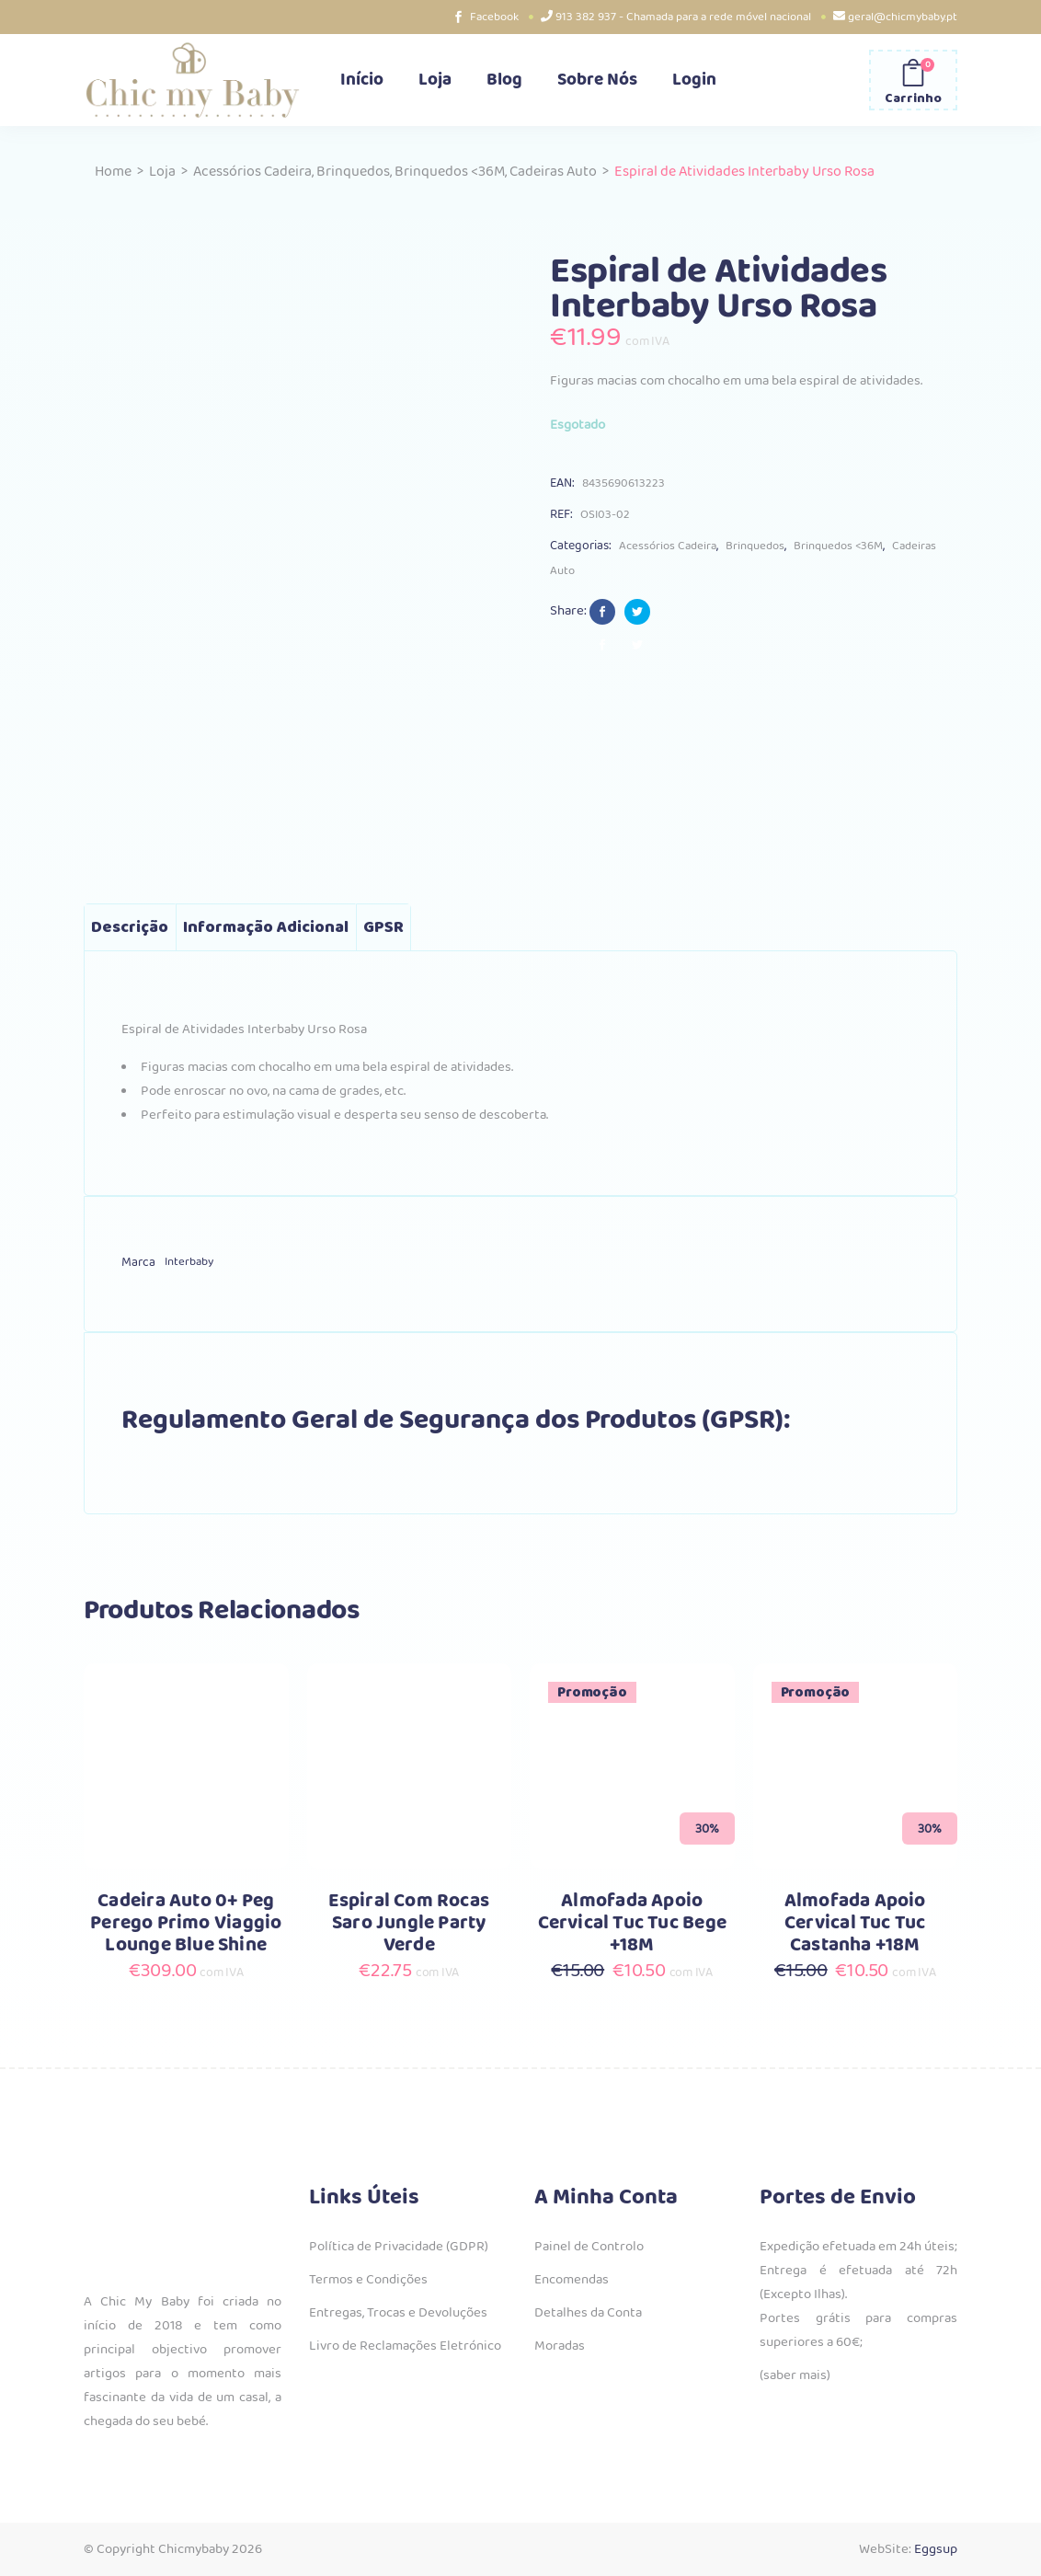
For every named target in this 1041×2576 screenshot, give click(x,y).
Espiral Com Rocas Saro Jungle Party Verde (408, 1923)
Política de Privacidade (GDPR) (398, 2247)
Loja (162, 171)
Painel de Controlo (589, 2247)
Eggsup (935, 2549)
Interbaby (189, 1261)
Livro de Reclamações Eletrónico (405, 2346)
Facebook (494, 17)
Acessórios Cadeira (252, 171)
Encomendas (571, 2280)
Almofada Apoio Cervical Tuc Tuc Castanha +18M (855, 1923)
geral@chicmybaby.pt (902, 17)
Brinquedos (353, 171)
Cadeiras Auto (553, 171)
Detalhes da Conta (588, 2313)
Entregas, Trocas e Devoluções (398, 2313)
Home (113, 171)
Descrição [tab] (129, 927)
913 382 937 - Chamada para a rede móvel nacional (683, 17)
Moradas (559, 2346)
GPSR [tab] (383, 927)
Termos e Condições (368, 2280)
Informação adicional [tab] (266, 927)
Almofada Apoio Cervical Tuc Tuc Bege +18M (632, 1923)
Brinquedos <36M (450, 171)
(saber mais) (795, 2375)
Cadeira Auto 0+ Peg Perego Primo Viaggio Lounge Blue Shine (185, 1923)
